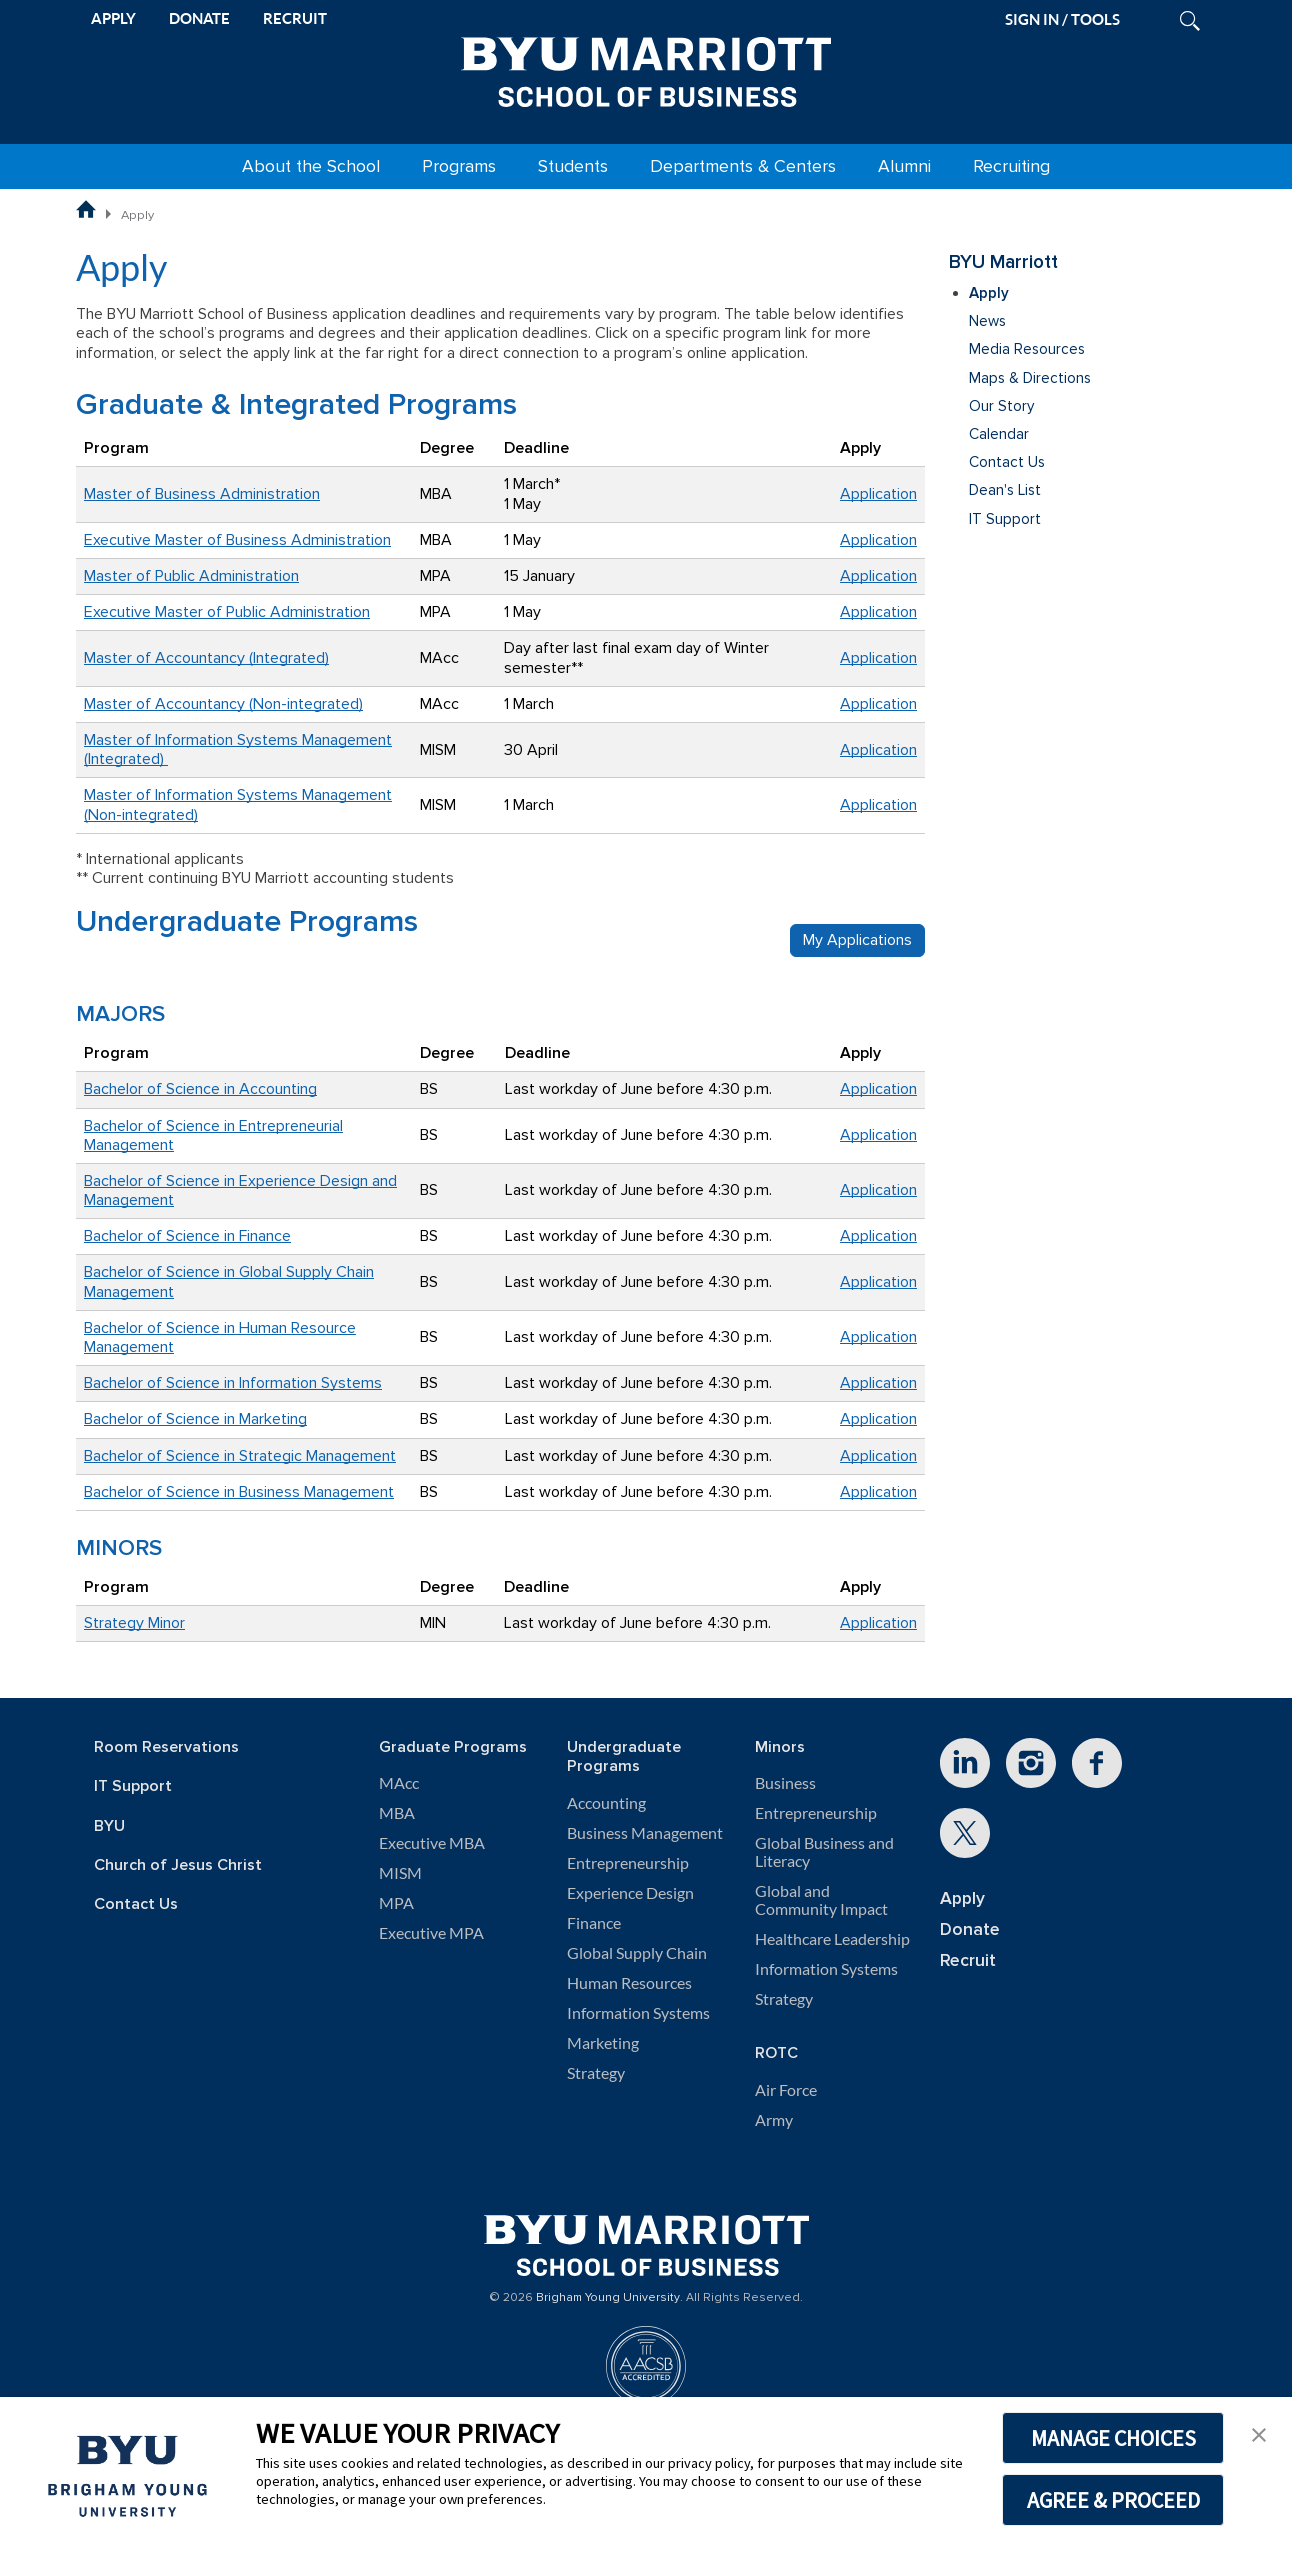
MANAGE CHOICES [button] (1113, 2438)
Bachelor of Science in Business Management (239, 1492)
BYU (109, 1826)
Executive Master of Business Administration (237, 540)
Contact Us (1007, 462)
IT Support (1005, 519)
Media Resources (1027, 349)
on (908, 805)
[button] (1259, 2433)
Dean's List (1005, 490)
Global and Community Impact (821, 1900)
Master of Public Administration (191, 576)
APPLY (113, 18)
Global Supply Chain (637, 1953)
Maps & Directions (1030, 378)
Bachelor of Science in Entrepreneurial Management (213, 1135)
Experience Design (630, 1893)
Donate (970, 1929)
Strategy (596, 2073)
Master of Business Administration (202, 494)
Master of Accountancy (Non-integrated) (223, 704)
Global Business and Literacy (824, 1852)
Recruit (968, 1960)
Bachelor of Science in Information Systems (233, 1383)
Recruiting (1011, 166)
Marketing (603, 2043)
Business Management (645, 1833)
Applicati (870, 805)
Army (774, 2120)
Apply (989, 293)
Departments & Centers (743, 166)
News (987, 321)
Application (878, 494)
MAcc (399, 1783)
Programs (459, 166)
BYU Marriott (1003, 262)
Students (573, 166)
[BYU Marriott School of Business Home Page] (86, 209)
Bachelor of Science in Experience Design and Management (240, 1190)
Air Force (786, 2090)
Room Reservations (166, 1747)
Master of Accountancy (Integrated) (206, 658)
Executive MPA (431, 1933)
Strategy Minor (134, 1623)
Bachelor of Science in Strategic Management (240, 1456)
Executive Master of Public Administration (227, 612)
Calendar (999, 434)
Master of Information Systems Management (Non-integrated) (238, 804)
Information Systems (638, 2013)
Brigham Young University (608, 2298)
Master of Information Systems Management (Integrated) (238, 749)
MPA (396, 1903)
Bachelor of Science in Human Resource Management (220, 1337)
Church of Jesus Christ (178, 1865)
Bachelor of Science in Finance (187, 1236)
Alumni (904, 166)
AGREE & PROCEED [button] (1113, 2500)
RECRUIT (295, 18)
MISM (400, 1873)
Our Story (1001, 406)
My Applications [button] (857, 940)
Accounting (606, 1803)
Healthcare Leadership (832, 1939)
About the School (311, 166)
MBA (397, 1813)
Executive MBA (432, 1843)
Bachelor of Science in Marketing (195, 1419)
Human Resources (629, 1983)
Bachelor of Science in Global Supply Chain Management (229, 1281)
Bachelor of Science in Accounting (200, 1089)
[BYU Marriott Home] (646, 68)
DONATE (199, 18)
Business (785, 1783)
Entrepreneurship (628, 1863)
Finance (594, 1923)
